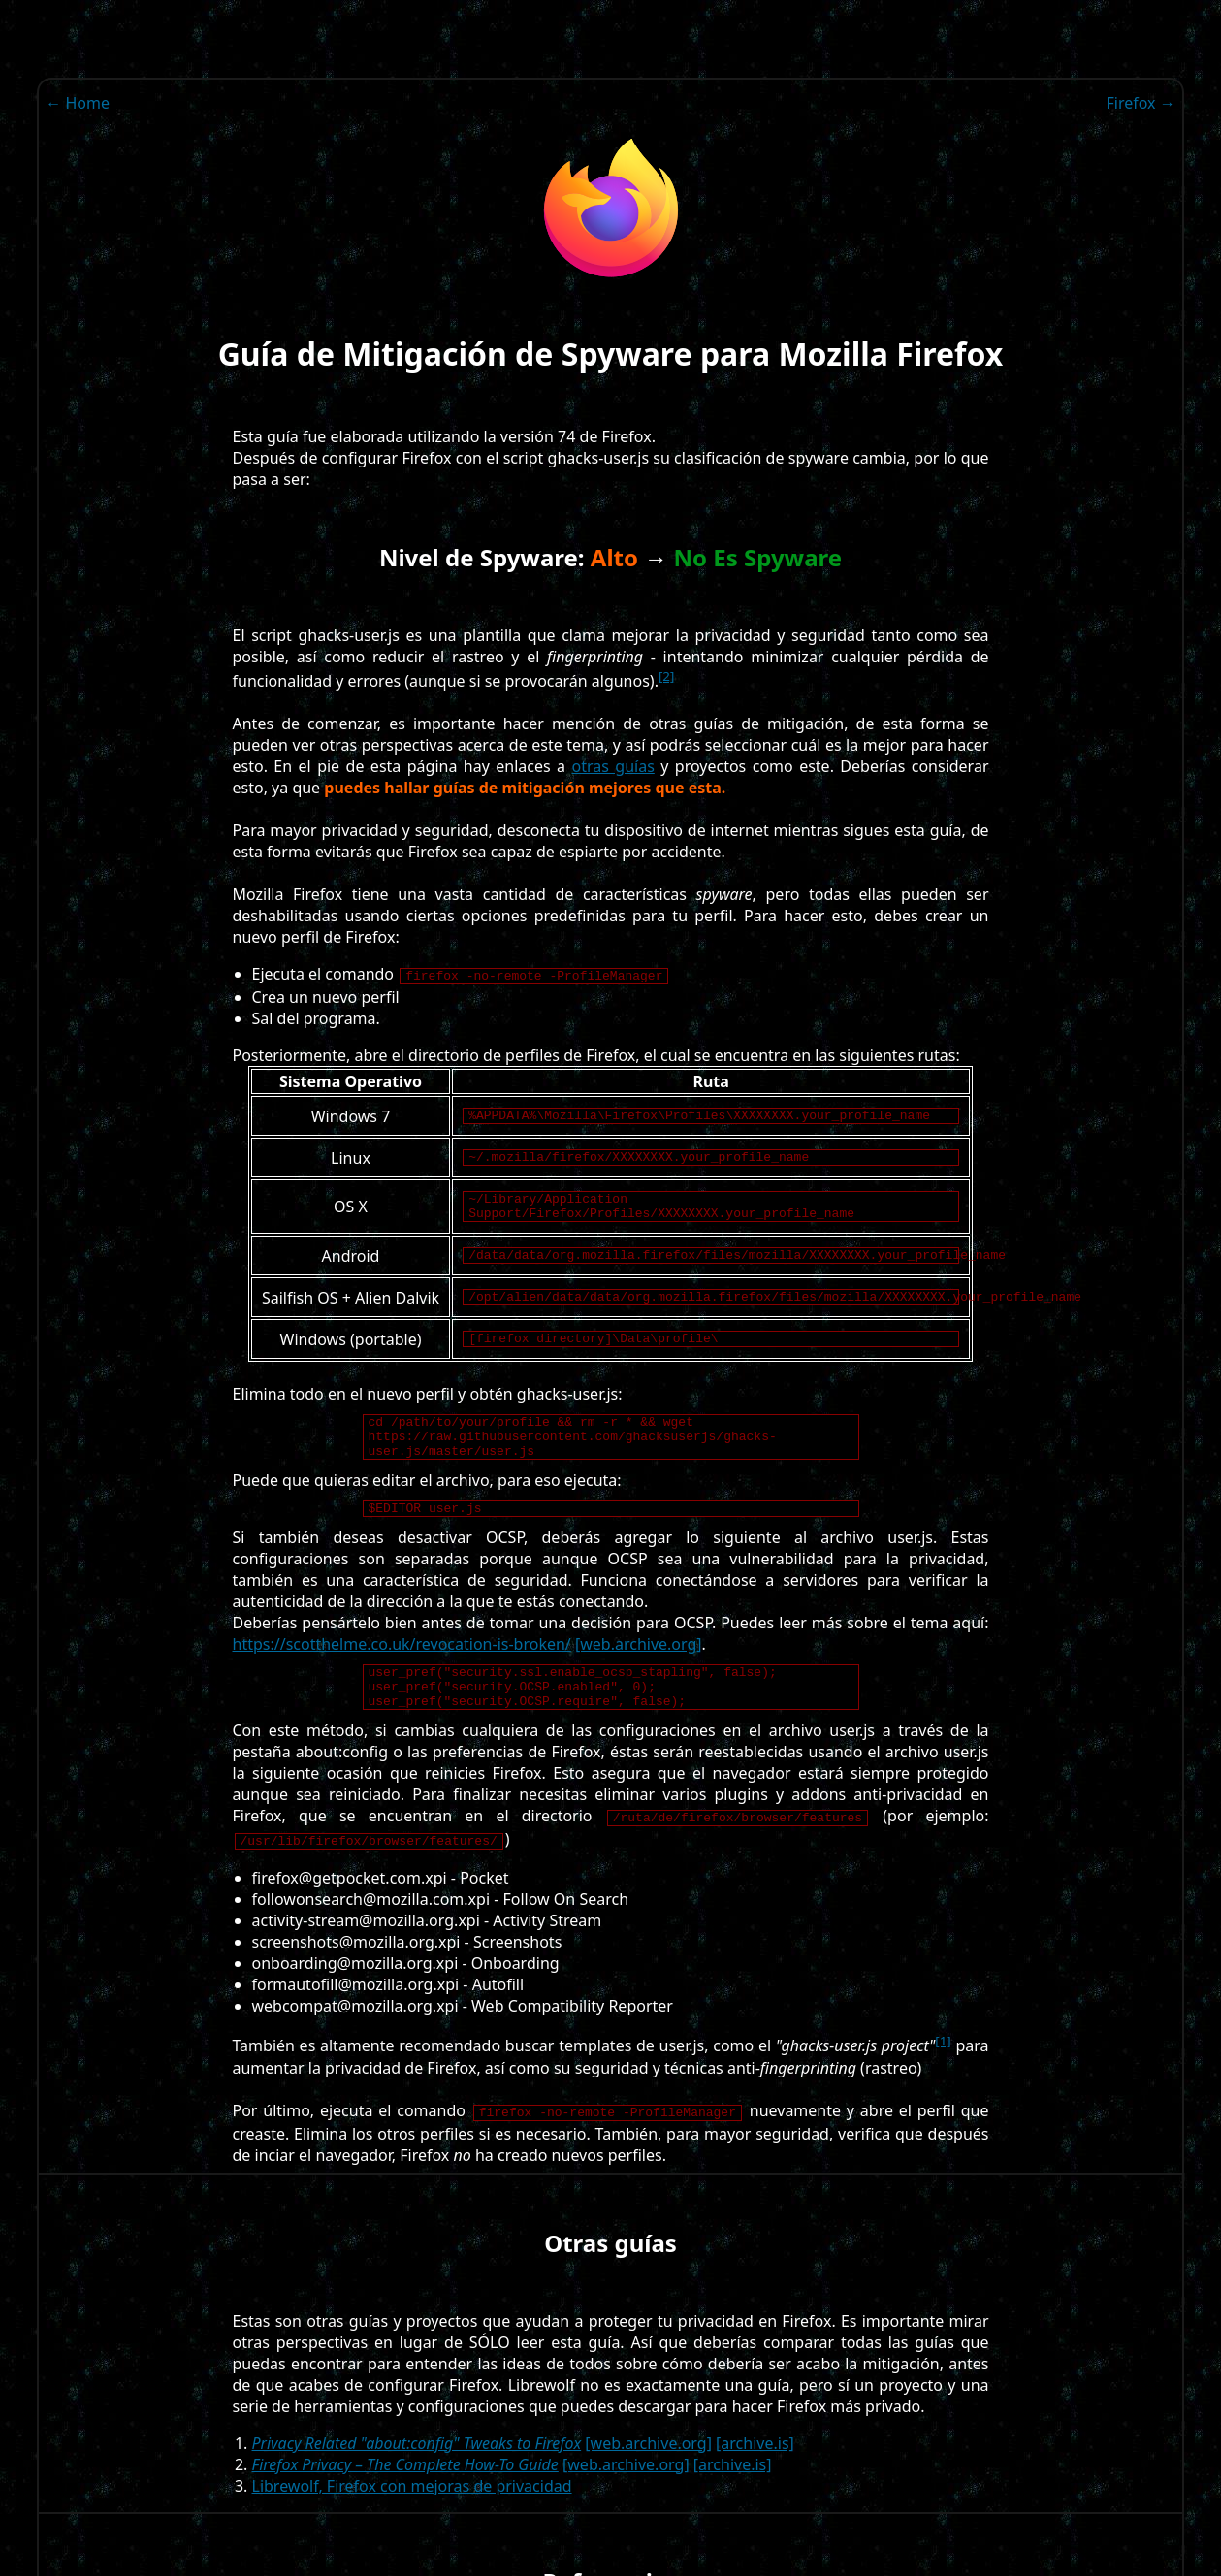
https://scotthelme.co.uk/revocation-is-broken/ (402, 1676)
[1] (942, 2081)
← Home (78, 102)
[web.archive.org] (638, 1676)
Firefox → (1140, 102)
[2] (666, 676)
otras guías (612, 766)
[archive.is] (755, 2484)
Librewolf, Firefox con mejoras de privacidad (412, 2526)
